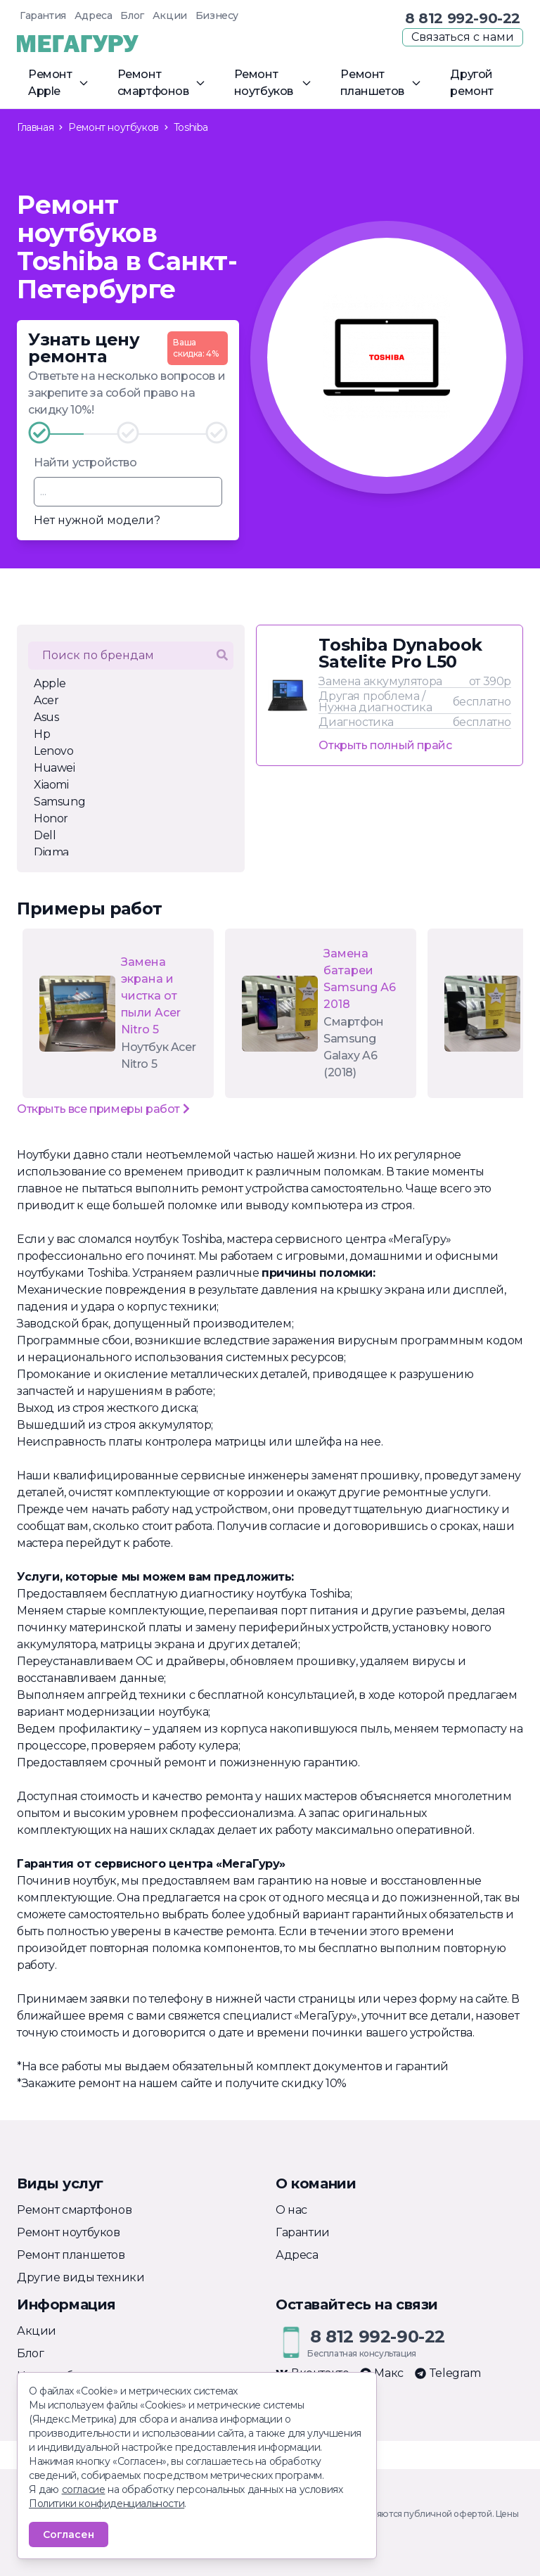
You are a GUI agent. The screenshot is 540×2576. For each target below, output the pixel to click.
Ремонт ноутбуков (68, 2232)
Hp (42, 734)
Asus (46, 717)
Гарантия (43, 15)
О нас (291, 2210)
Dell (45, 835)
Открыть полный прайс (385, 745)
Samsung (59, 801)
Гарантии (303, 2232)
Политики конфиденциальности (106, 2503)
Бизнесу (216, 15)
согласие (83, 2489)
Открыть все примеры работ (103, 1109)
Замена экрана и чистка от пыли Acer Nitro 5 (151, 995)
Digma (51, 852)
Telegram (448, 2373)
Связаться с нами (462, 37)
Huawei (54, 767)
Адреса (93, 15)
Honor (51, 818)
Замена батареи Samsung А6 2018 (359, 979)
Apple (50, 683)
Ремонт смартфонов (74, 2210)
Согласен (68, 2534)
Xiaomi (51, 784)
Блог (131, 15)
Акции (170, 15)
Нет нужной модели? (97, 520)
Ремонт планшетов (71, 2255)
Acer (46, 700)
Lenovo (54, 751)
